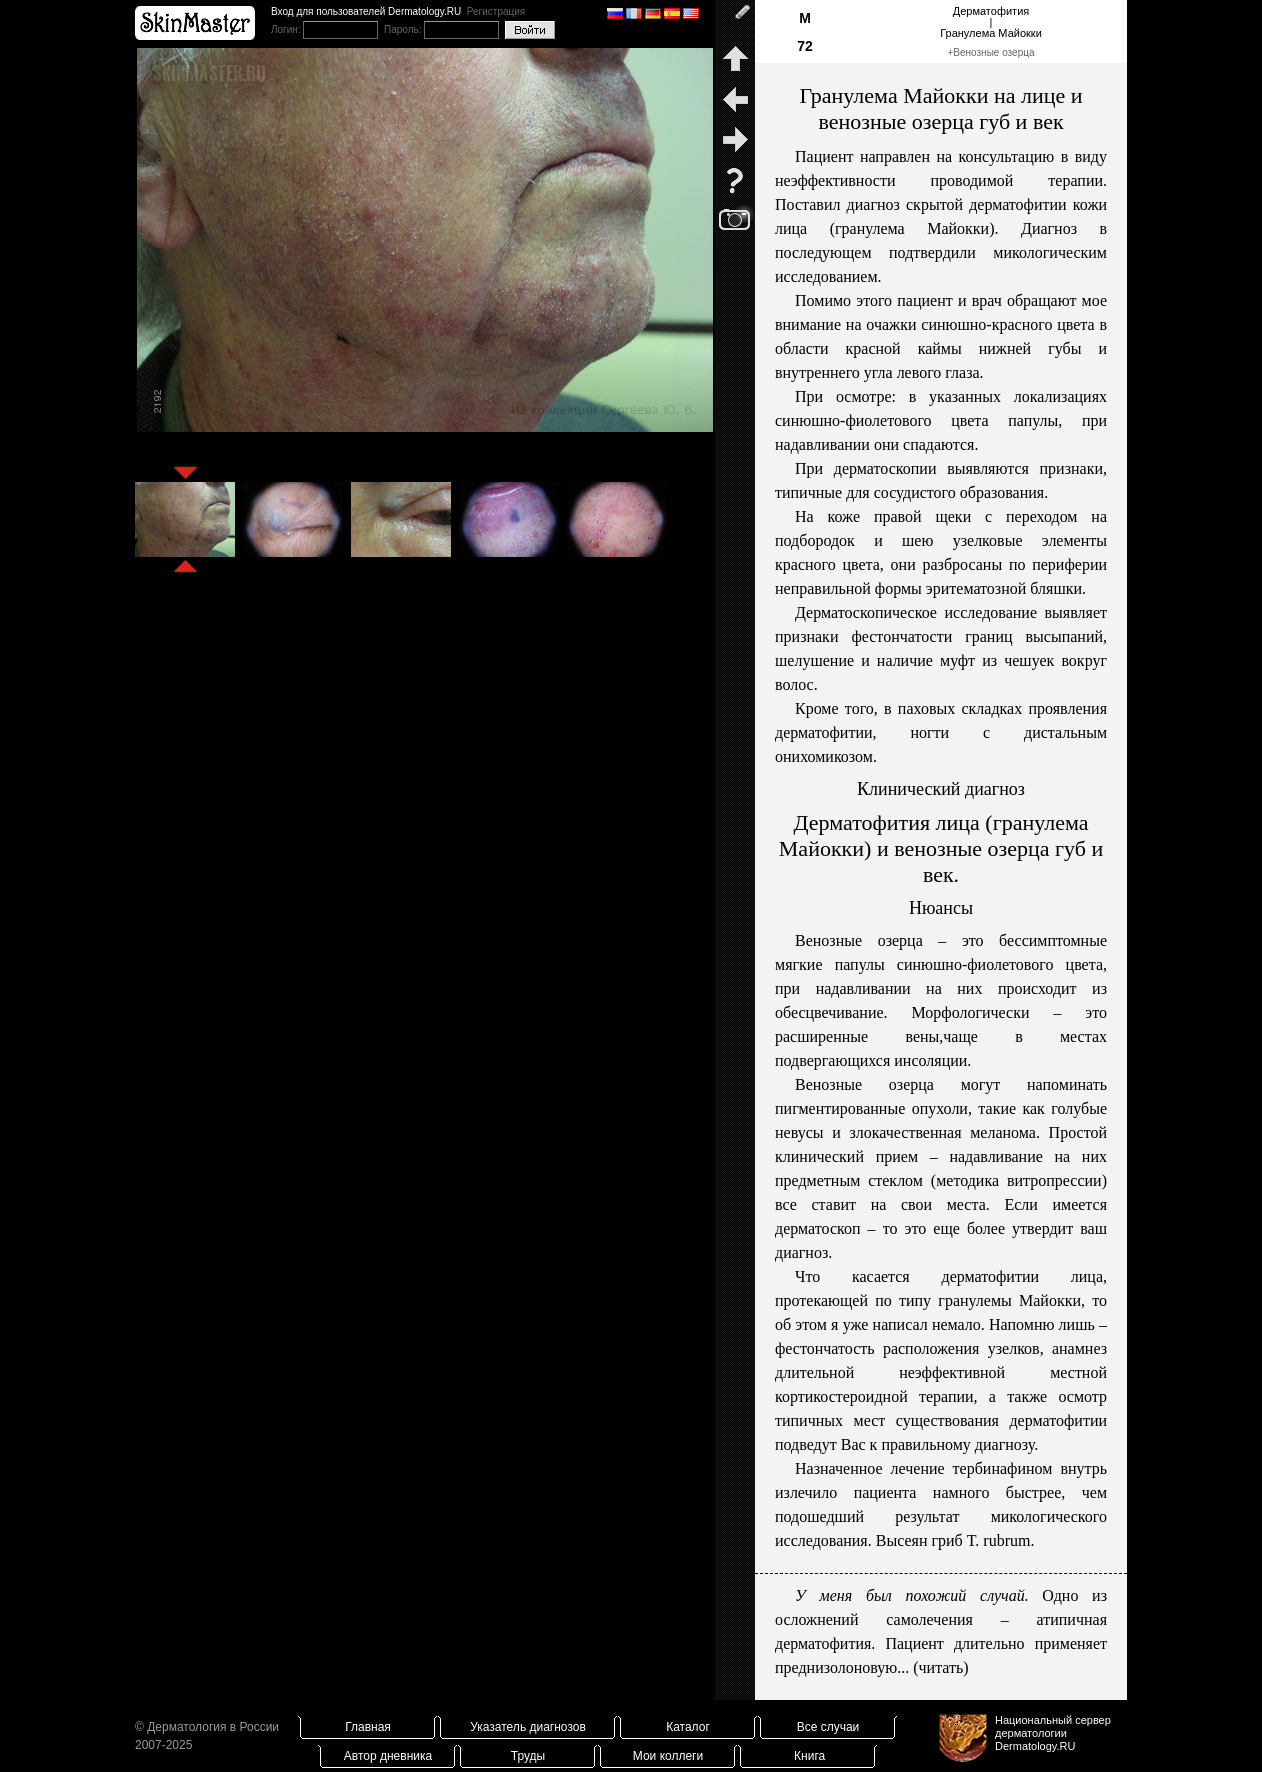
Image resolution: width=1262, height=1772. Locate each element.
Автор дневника (388, 1756)
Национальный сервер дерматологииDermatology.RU (1053, 1733)
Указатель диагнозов (528, 1727)
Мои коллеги (668, 1756)
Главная (368, 1727)
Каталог (688, 1727)
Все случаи (828, 1727)
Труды (528, 1756)
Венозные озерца (993, 52)
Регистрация (496, 11)
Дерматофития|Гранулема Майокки (991, 22)
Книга (809, 1756)
